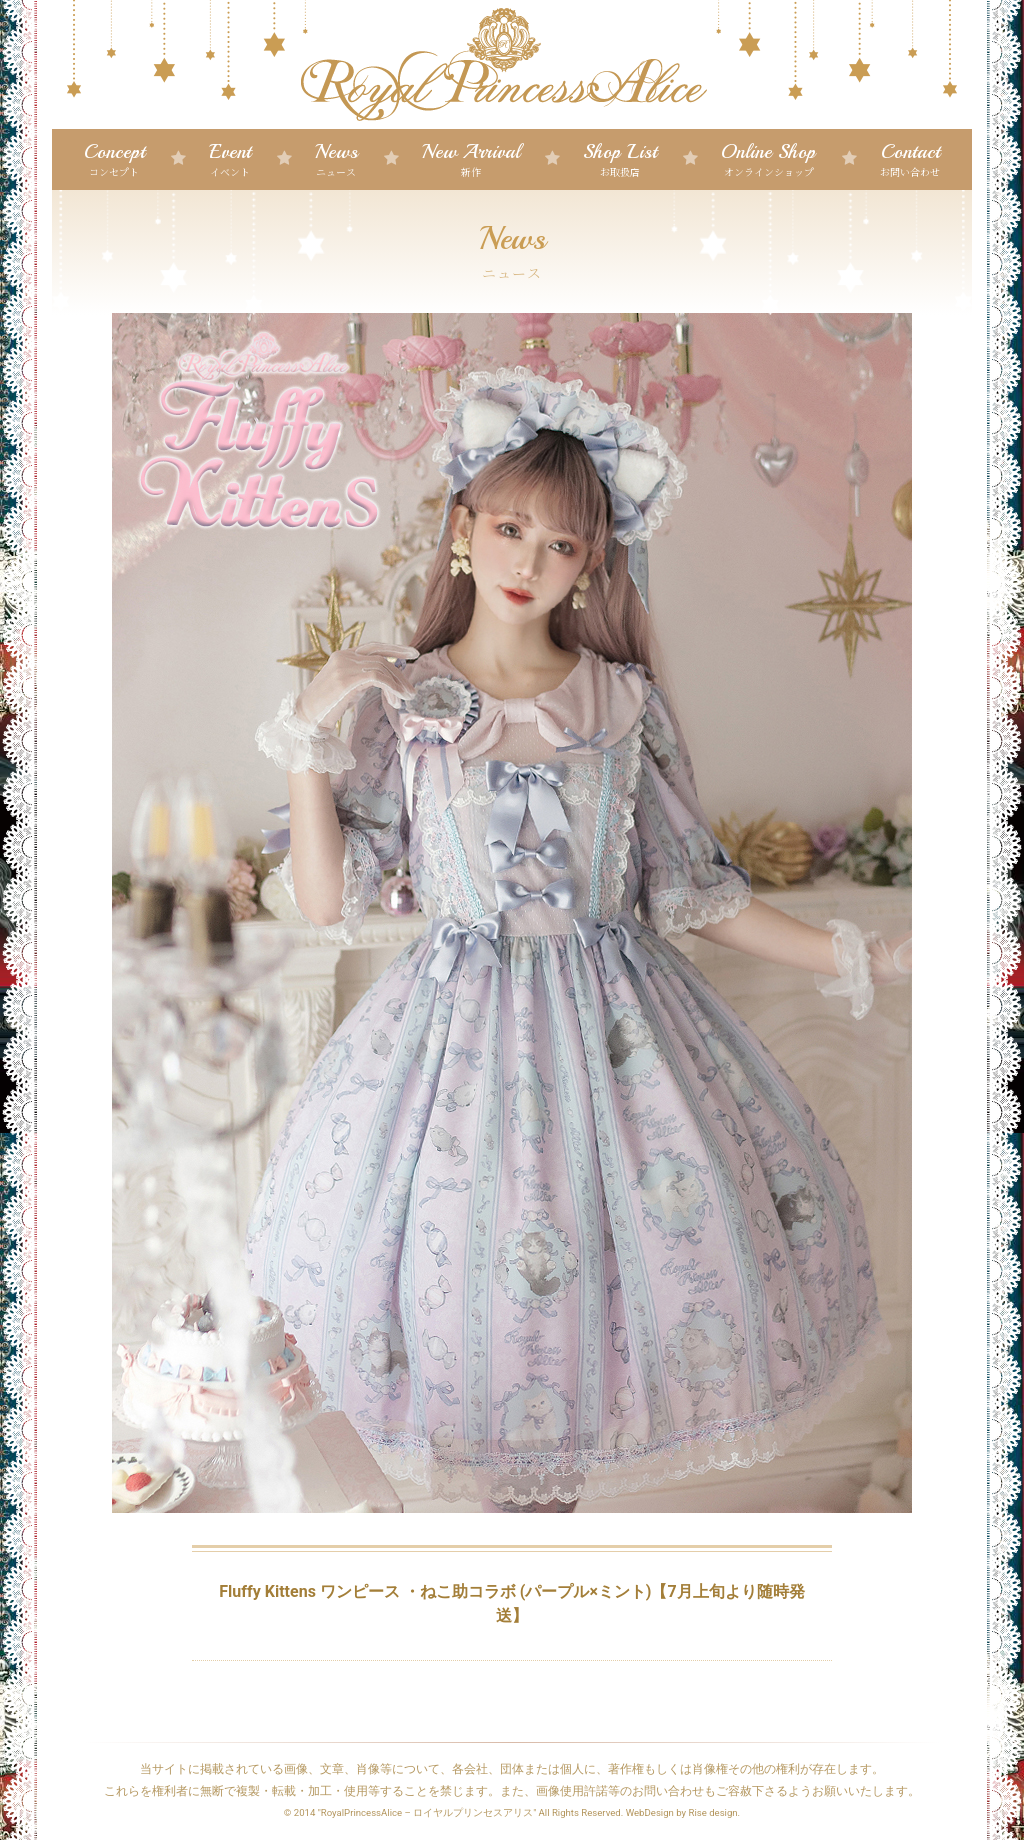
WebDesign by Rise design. (683, 1812)
